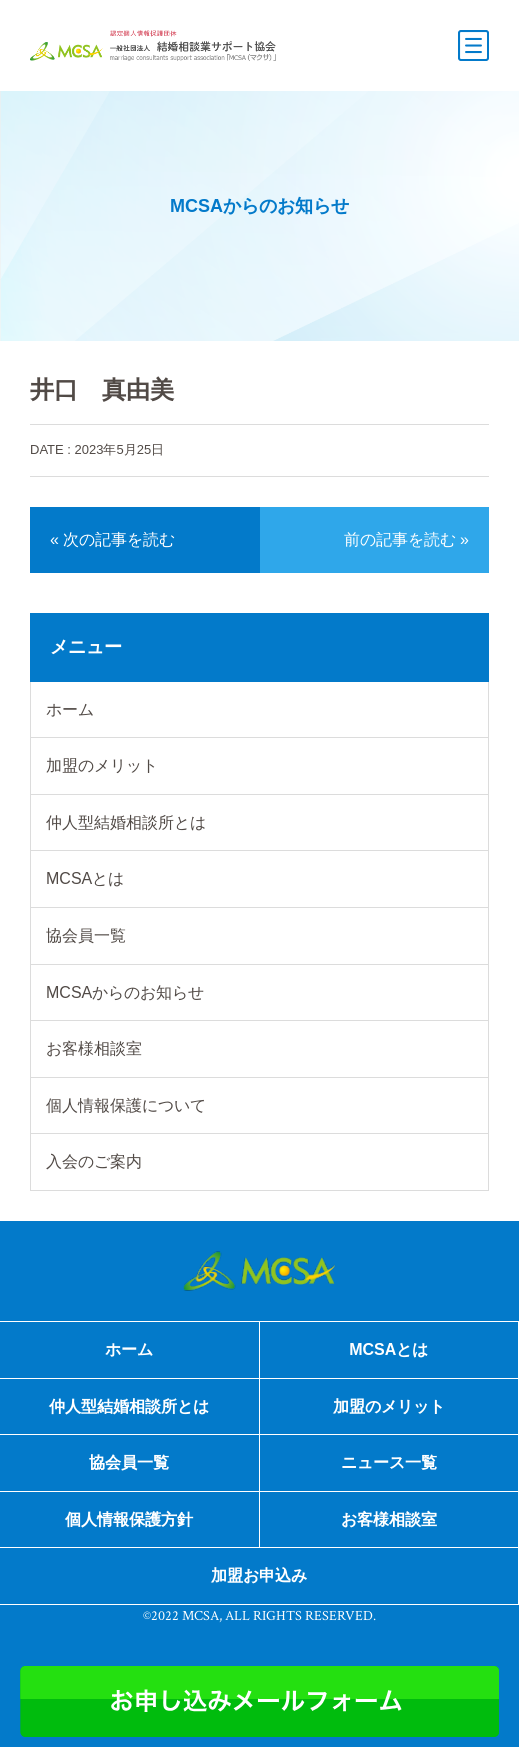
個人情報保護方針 (129, 1519)
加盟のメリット (102, 765)
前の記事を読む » (406, 539)
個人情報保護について (126, 1105)
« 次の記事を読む (112, 539)
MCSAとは (85, 878)
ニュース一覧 (389, 1462)
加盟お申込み (259, 1575)
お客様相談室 (94, 1048)
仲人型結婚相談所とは (126, 822)
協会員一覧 (86, 935)
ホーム (70, 709)
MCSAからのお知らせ (125, 992)
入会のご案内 (94, 1161)
